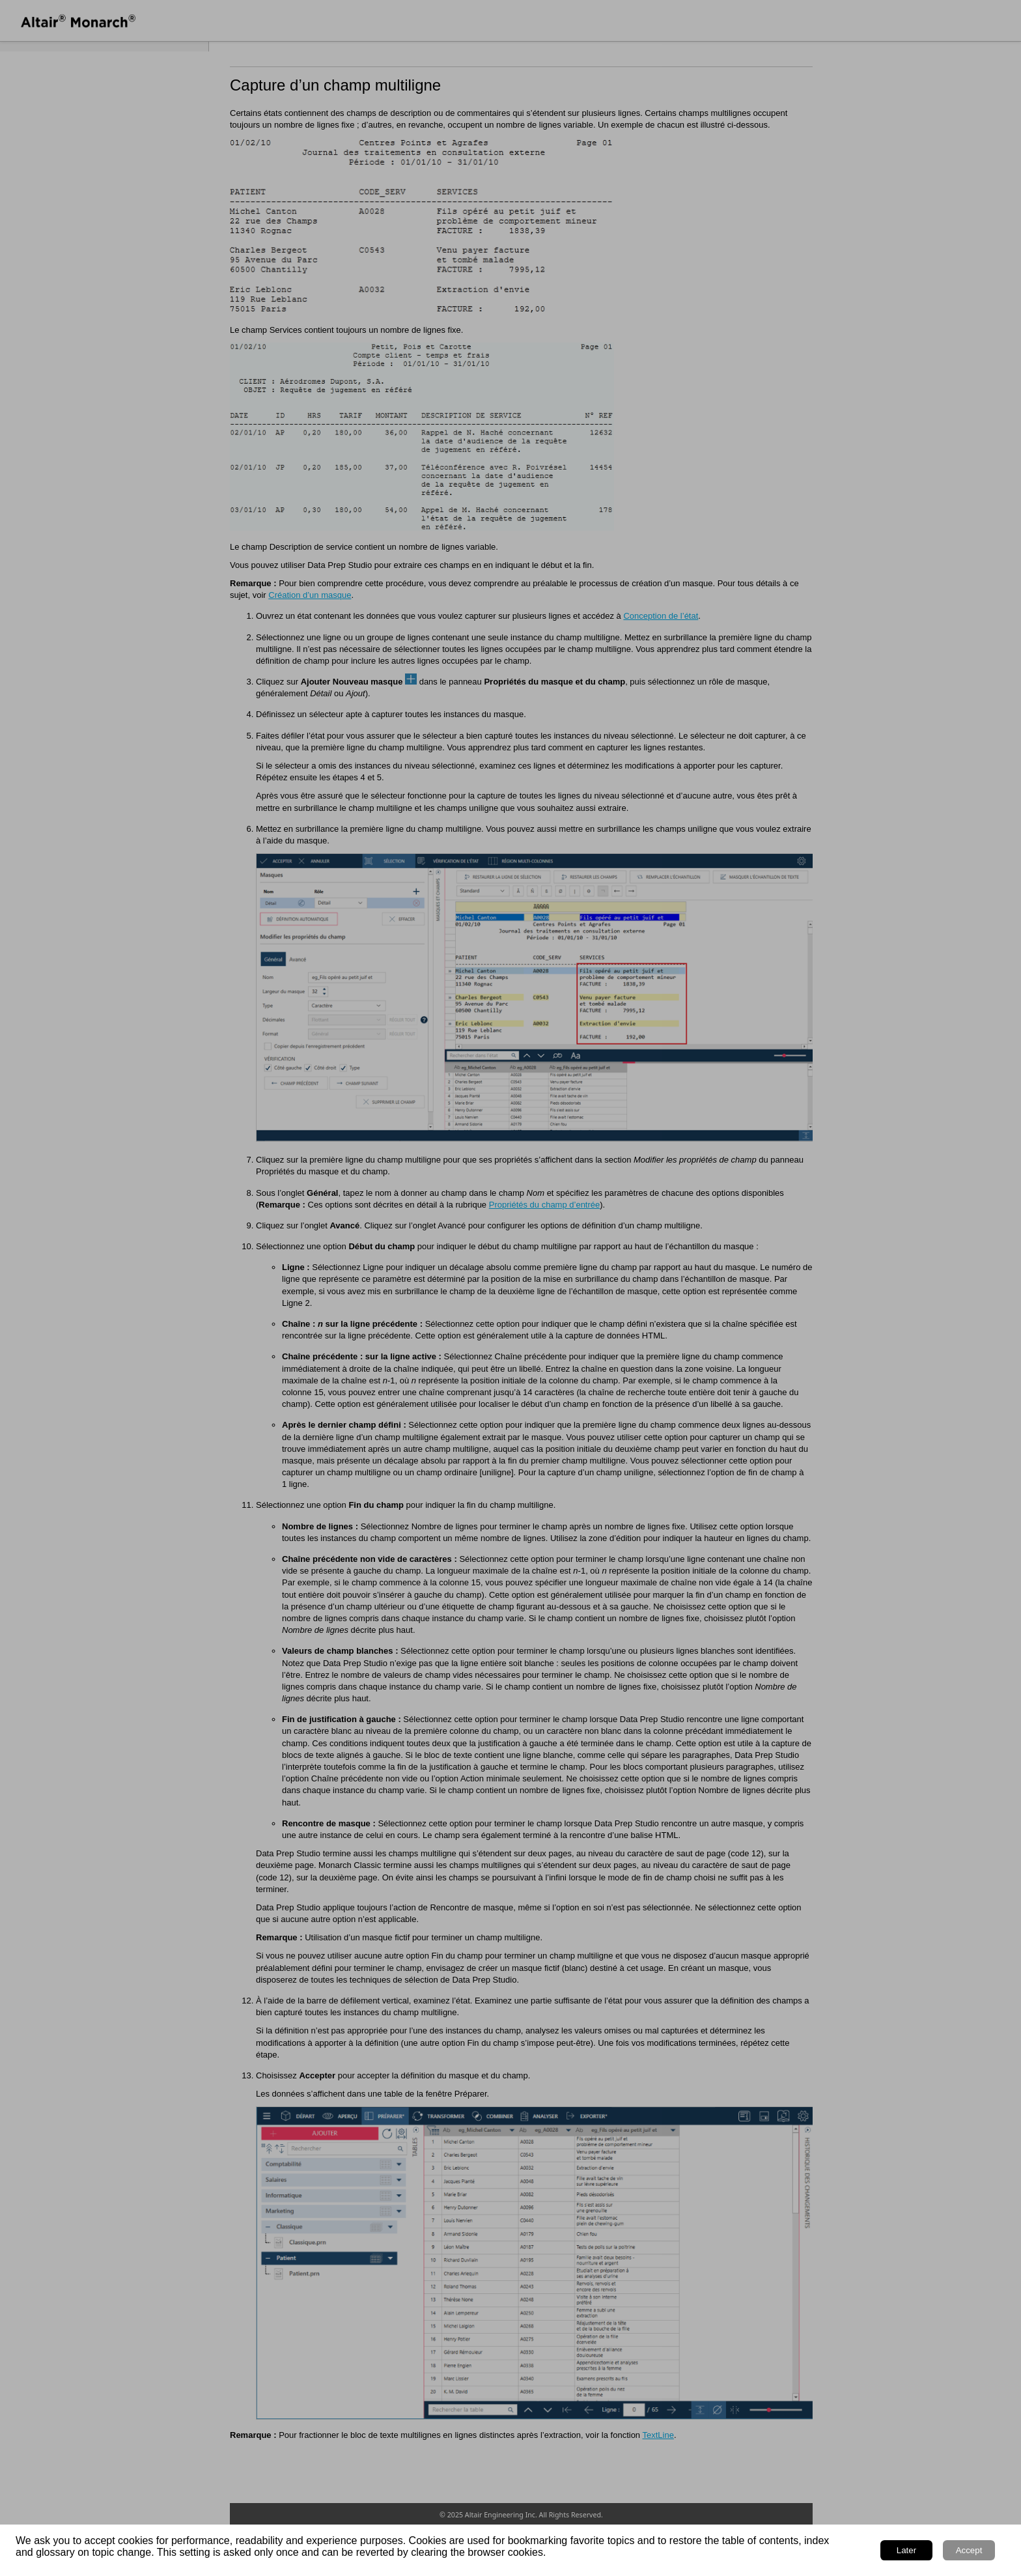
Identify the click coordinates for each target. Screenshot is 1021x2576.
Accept (969, 2550)
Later (906, 2550)
